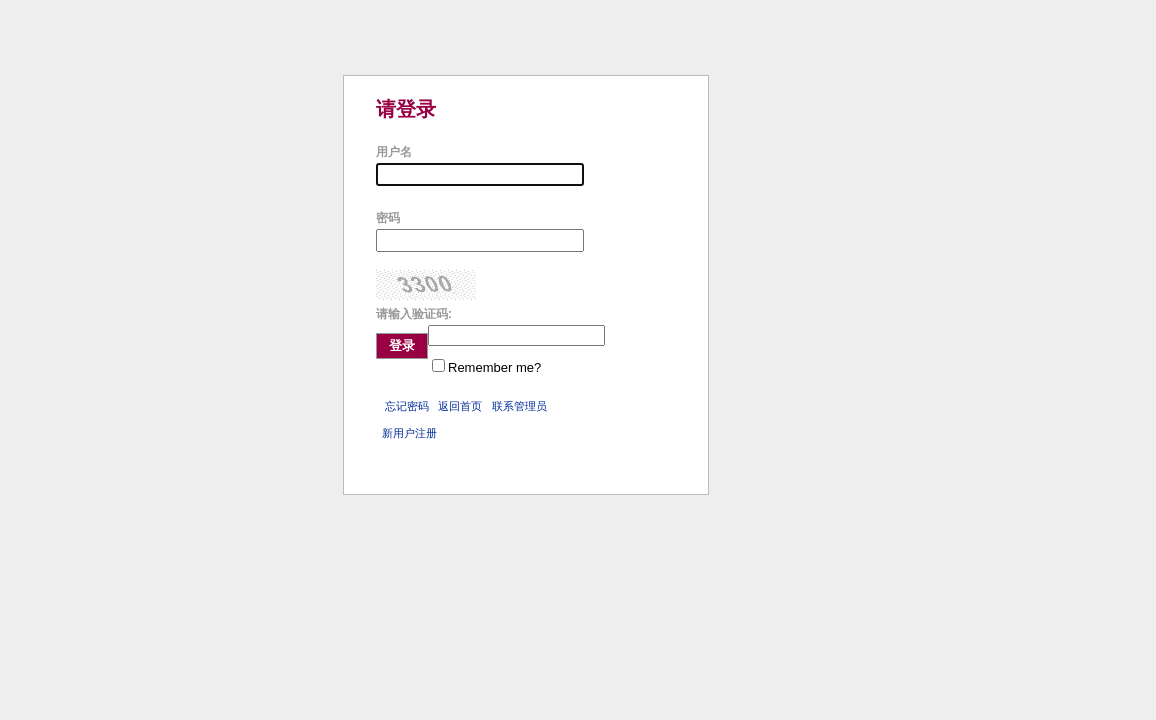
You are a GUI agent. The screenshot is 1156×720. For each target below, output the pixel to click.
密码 (388, 218)
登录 (402, 345)
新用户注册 (409, 433)
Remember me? (494, 367)
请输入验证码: (414, 314)
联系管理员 (519, 406)
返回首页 (460, 406)
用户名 (394, 152)
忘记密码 (407, 406)
